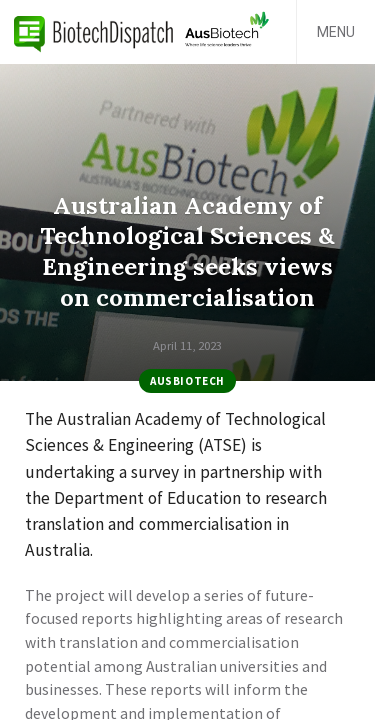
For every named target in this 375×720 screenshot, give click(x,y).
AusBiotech (187, 381)
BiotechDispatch (94, 32)
